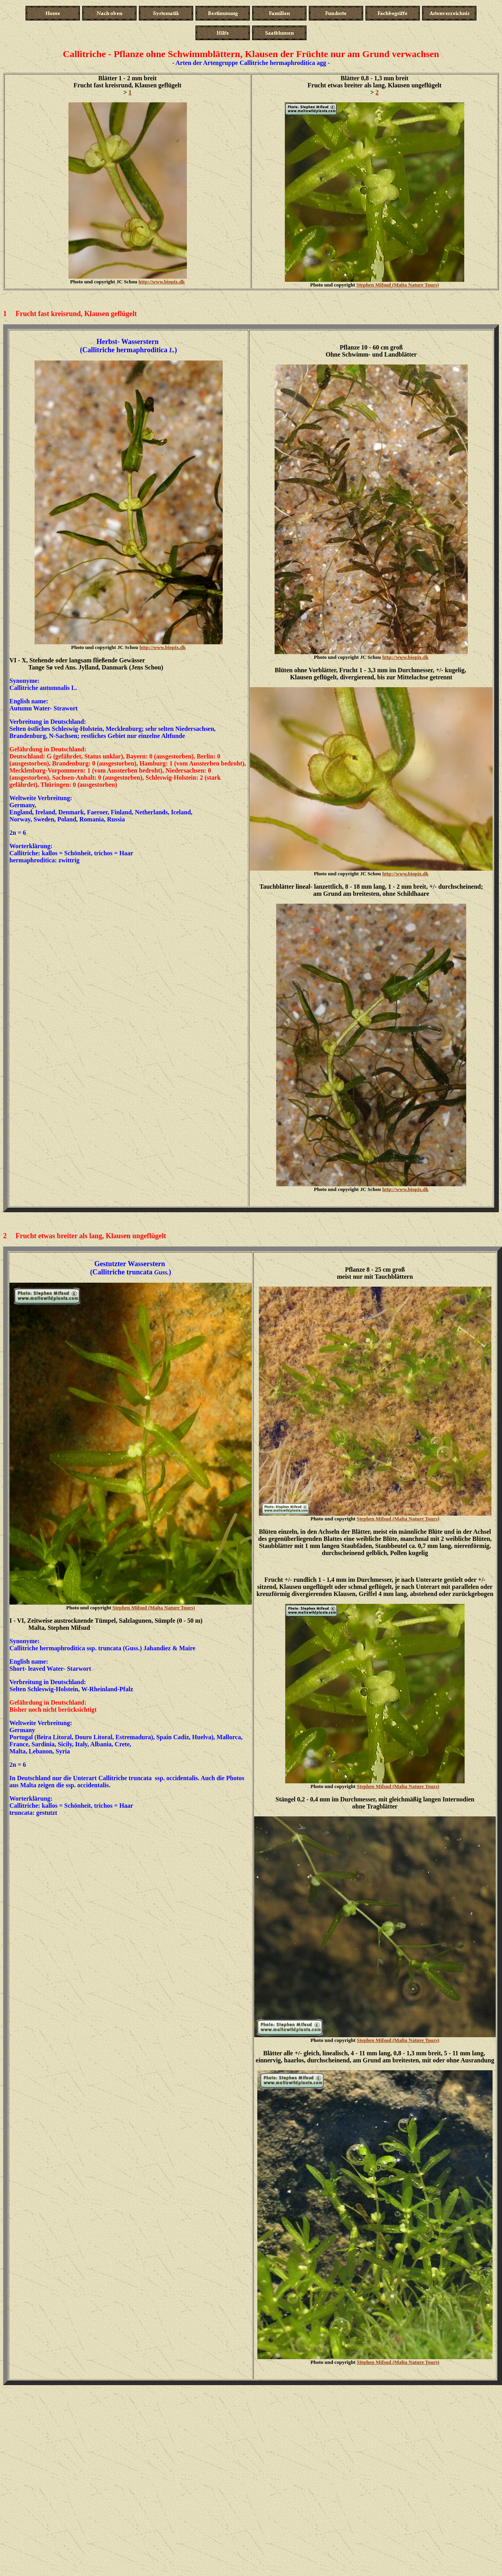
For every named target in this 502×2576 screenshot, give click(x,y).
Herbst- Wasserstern (128, 342)
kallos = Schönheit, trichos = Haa (86, 853)
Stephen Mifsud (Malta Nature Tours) (397, 285)
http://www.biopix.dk (161, 282)
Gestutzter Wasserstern (130, 1264)
